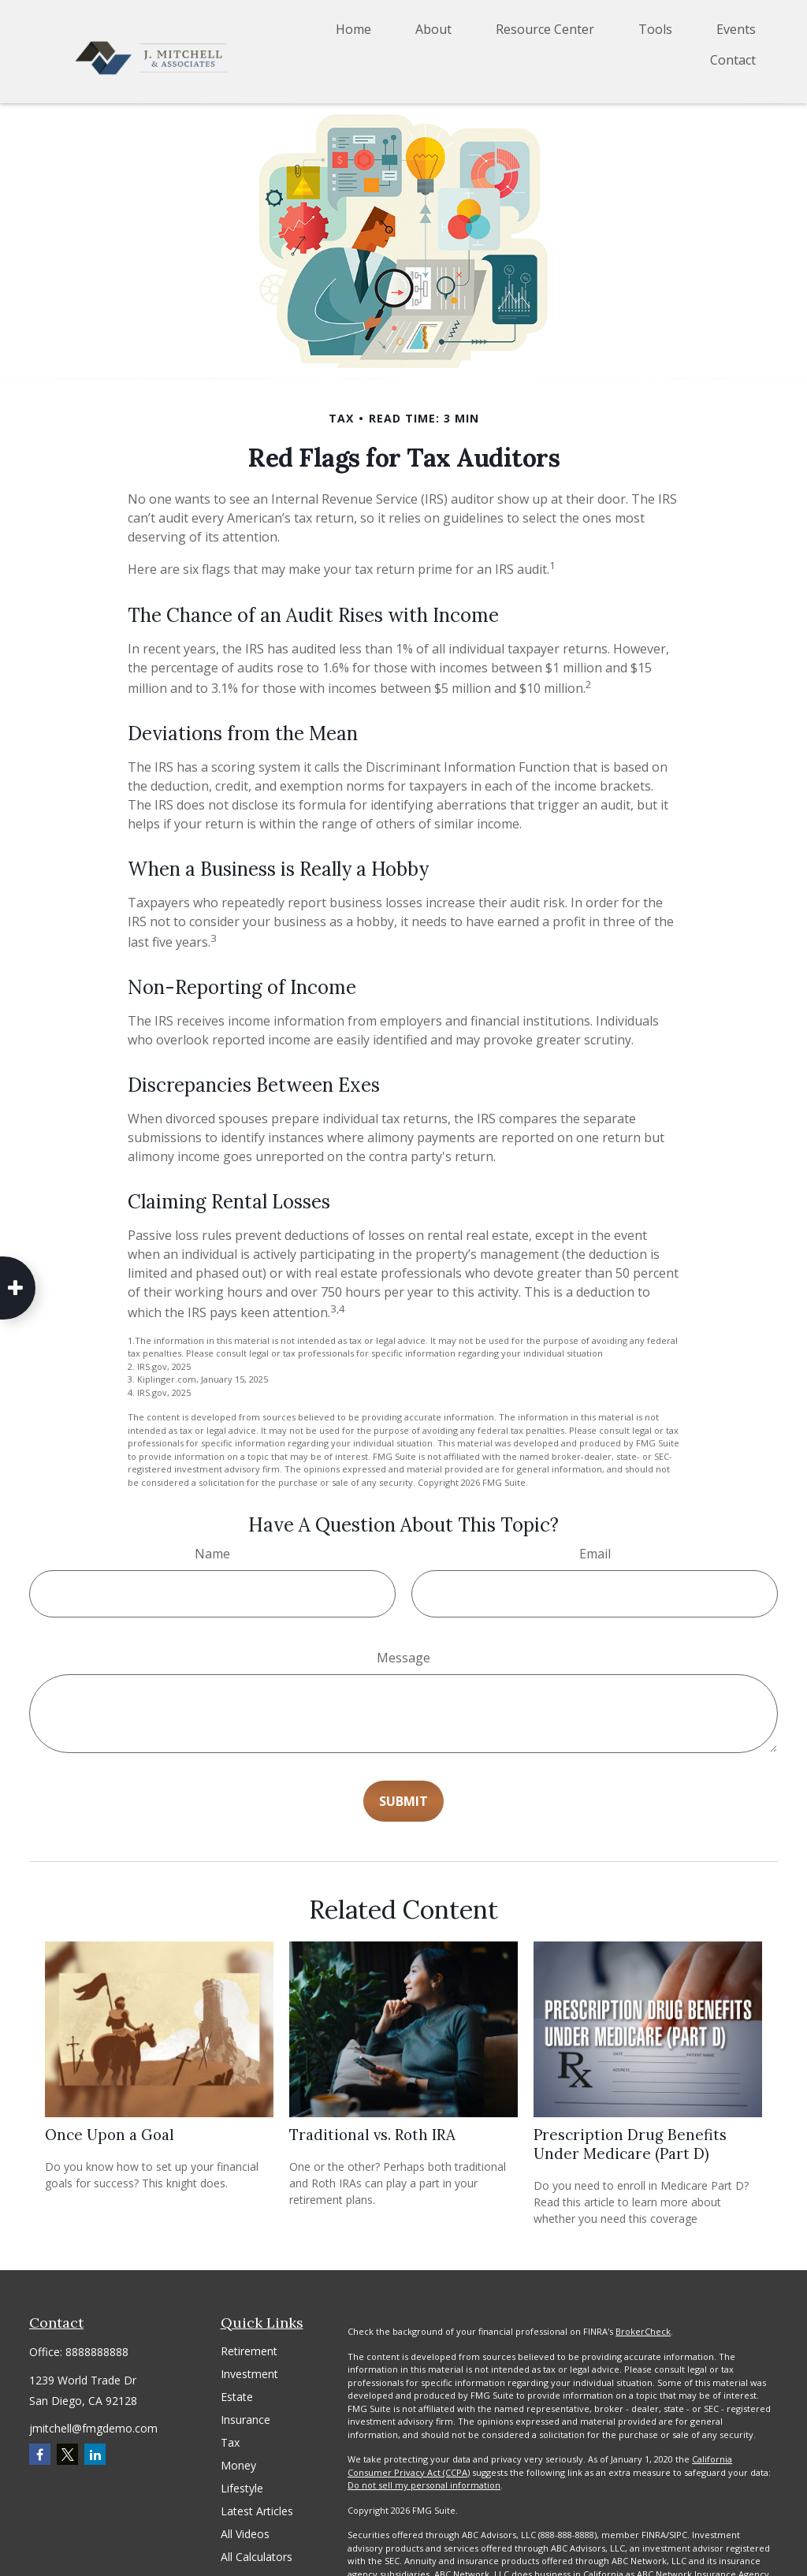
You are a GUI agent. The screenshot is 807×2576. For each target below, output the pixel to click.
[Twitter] (67, 2454)
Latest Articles (257, 2510)
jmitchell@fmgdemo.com (93, 2428)
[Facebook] (39, 2454)
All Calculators (256, 2556)
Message (403, 1657)
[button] (353, 28)
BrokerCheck (643, 2331)
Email (595, 1553)
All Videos (245, 2533)
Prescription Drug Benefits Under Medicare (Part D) (630, 2144)
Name (212, 1553)
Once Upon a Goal (109, 2134)
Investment (249, 2373)
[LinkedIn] (95, 2454)
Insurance (245, 2419)
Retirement (249, 2350)
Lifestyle (242, 2488)
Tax (230, 2442)
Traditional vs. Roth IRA (372, 2134)
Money (238, 2465)
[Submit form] (403, 1801)
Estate (237, 2396)
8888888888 (96, 2351)
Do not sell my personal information (424, 2485)
